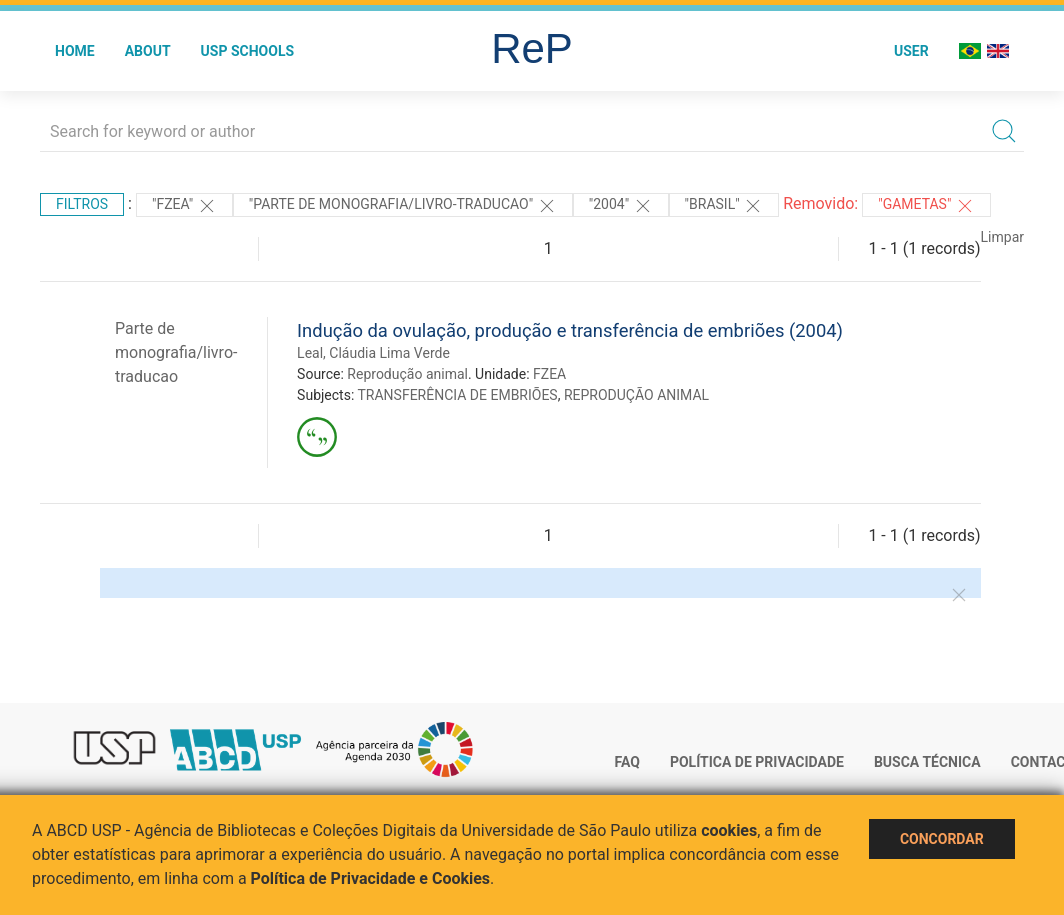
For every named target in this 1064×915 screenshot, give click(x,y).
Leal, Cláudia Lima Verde (373, 353)
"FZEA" (184, 206)
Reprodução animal (407, 374)
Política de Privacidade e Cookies (371, 878)
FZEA (549, 374)
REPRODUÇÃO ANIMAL (636, 395)
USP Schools (248, 51)
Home (75, 51)
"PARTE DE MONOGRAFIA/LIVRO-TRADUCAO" (403, 206)
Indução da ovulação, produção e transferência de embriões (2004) (570, 330)
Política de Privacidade (757, 762)
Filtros (82, 204)
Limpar (1002, 237)
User (911, 51)
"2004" (621, 206)
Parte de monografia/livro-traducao (176, 352)
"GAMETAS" (926, 206)
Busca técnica (927, 762)
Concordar (942, 839)
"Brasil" (724, 206)
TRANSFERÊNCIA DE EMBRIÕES (458, 395)
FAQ (627, 762)
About (148, 51)
